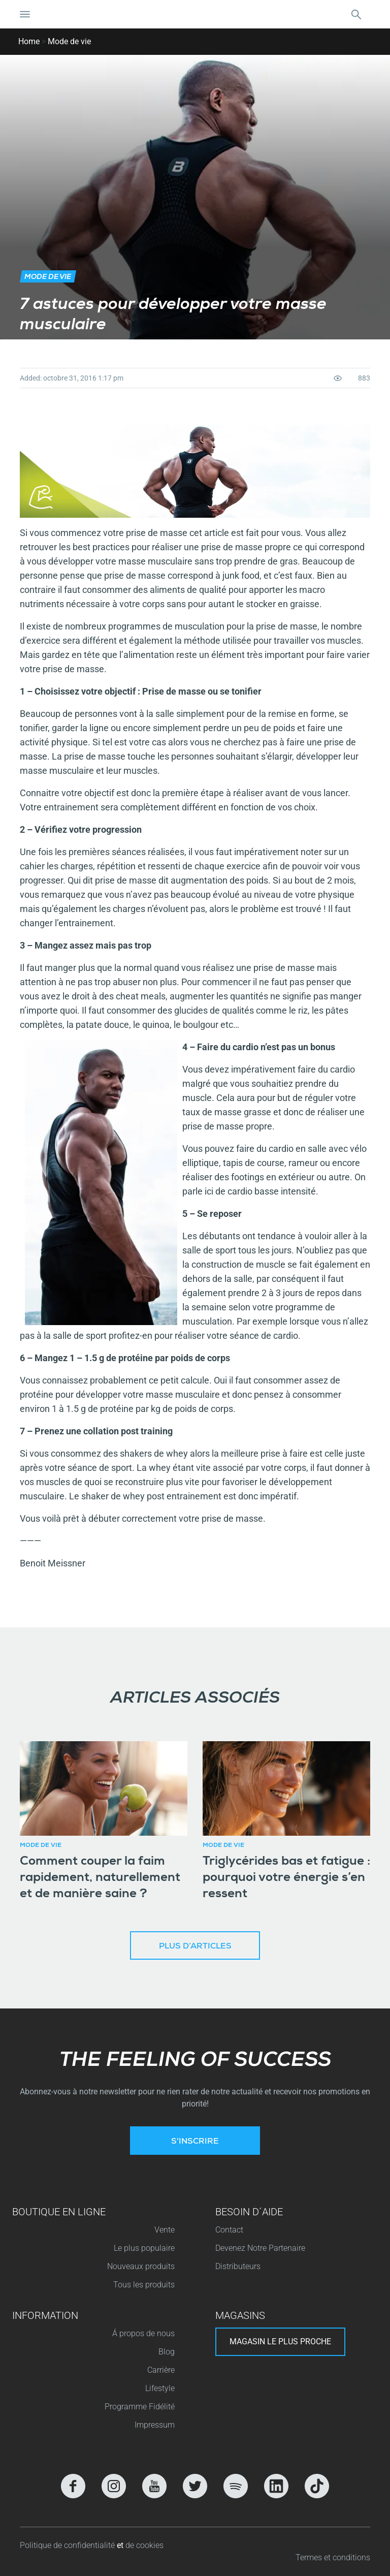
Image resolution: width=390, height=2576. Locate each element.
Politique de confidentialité (68, 2545)
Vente (164, 2230)
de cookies (144, 2545)
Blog (166, 2352)
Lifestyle (160, 2388)
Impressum (155, 2425)
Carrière (161, 2370)
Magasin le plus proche (280, 2341)
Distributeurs (238, 2266)
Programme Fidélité (140, 2406)
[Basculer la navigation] (25, 14)
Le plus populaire (144, 2248)
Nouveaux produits (141, 2266)
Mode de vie (69, 41)
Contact (229, 2230)
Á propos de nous (143, 2333)
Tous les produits (144, 2284)
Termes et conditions (333, 2557)
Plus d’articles (195, 1947)
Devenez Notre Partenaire (260, 2248)
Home (29, 41)
